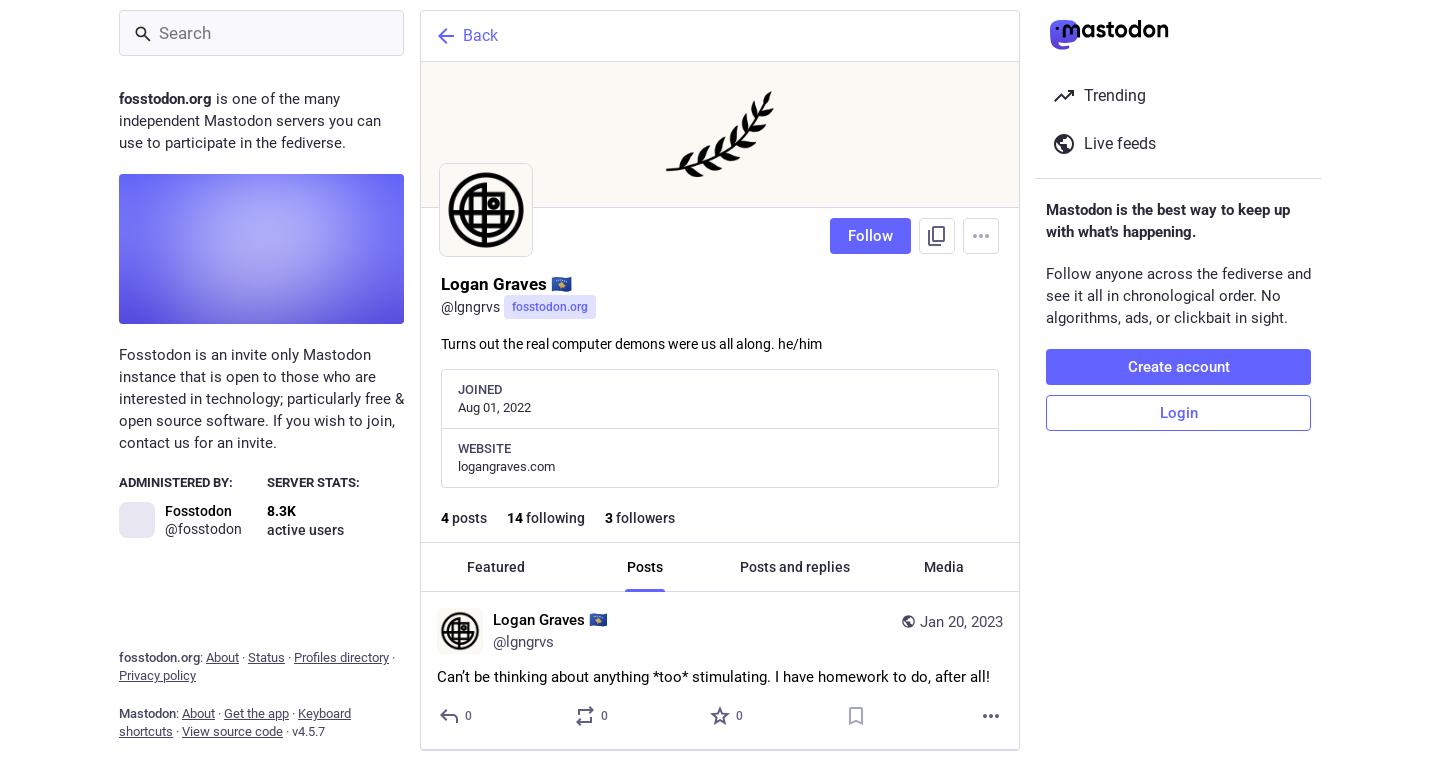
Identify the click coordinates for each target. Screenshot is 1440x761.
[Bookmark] (856, 716)
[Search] (261, 33)
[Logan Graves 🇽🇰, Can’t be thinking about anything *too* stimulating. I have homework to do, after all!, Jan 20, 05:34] (720, 671)
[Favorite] (727, 716)
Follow (870, 236)
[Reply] (456, 716)
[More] (991, 716)
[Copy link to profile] (937, 236)
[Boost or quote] (592, 716)
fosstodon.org (550, 307)
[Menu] (981, 236)
